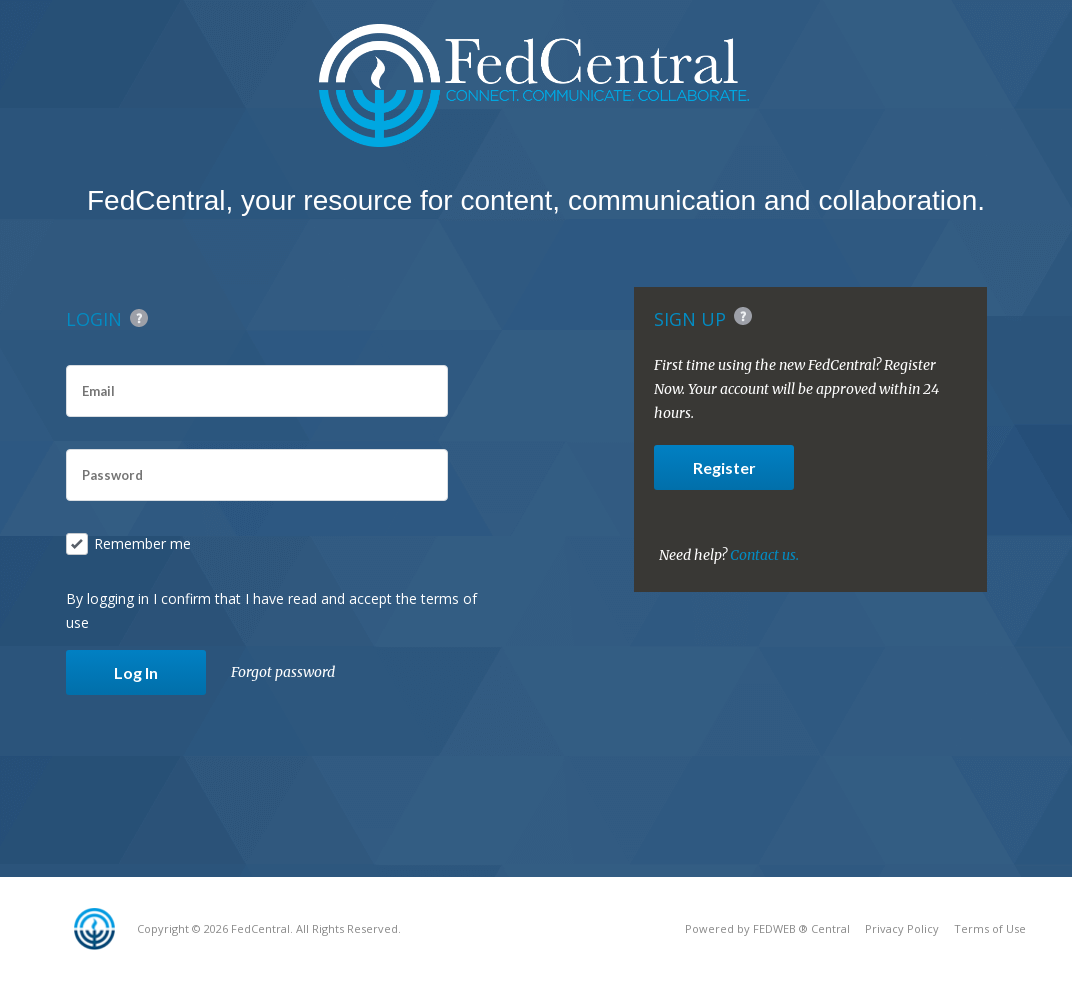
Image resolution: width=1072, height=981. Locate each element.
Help (139, 318)
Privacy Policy (902, 928)
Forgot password (283, 672)
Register (724, 467)
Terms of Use (990, 928)
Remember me (128, 544)
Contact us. (764, 555)
